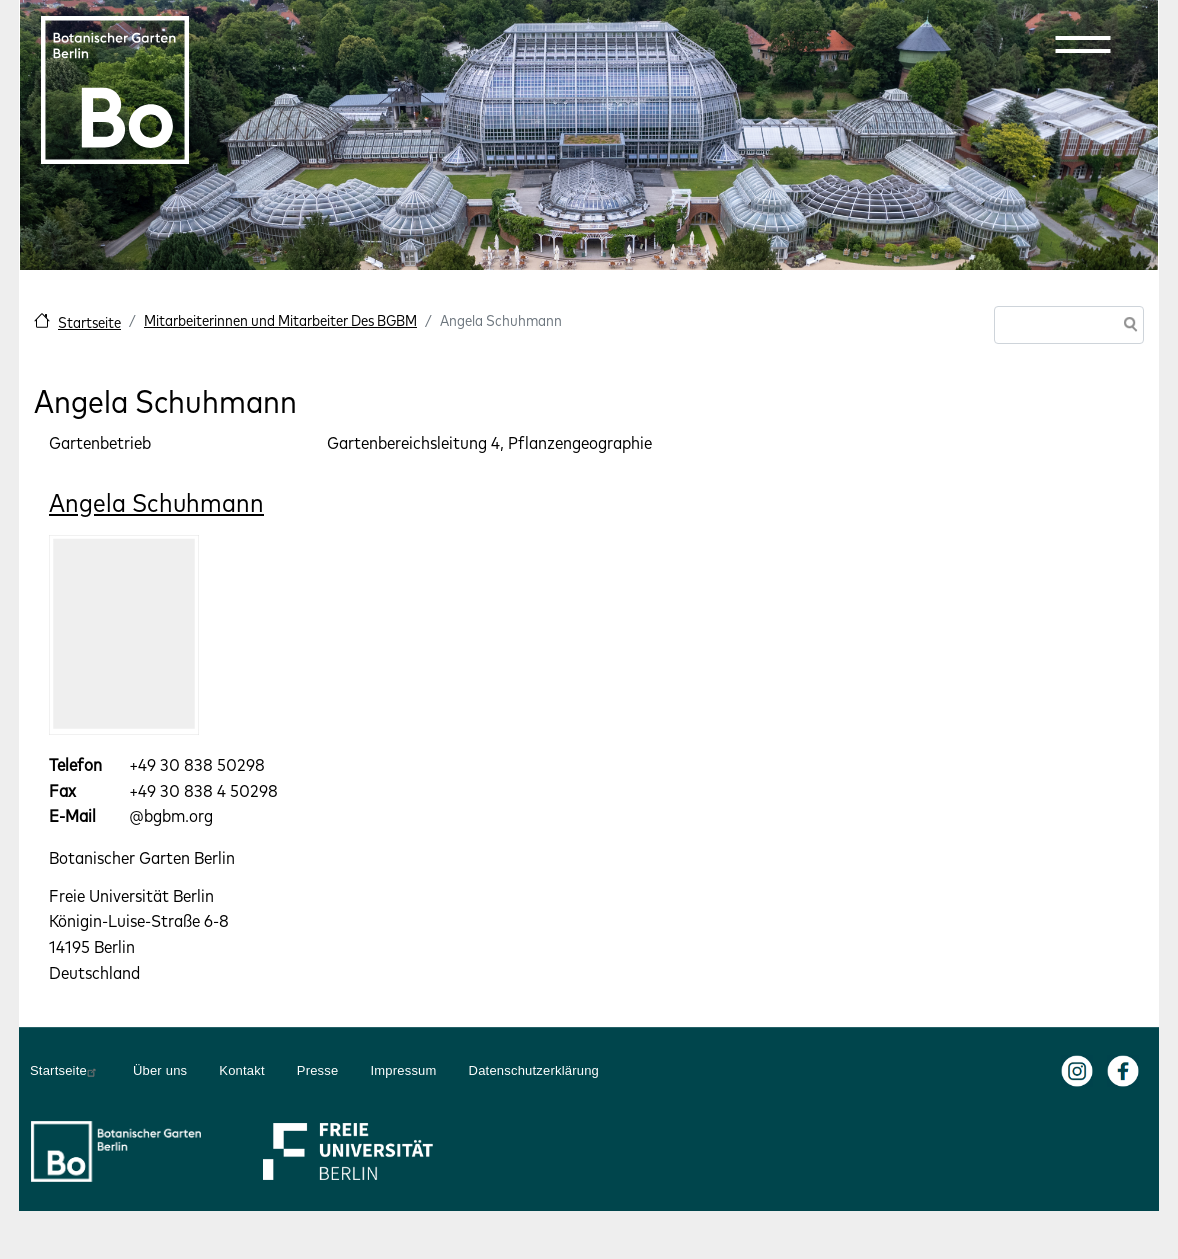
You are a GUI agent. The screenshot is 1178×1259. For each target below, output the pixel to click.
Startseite (89, 322)
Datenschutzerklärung (534, 1070)
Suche (1127, 326)
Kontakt (242, 1070)
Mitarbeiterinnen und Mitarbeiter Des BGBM (280, 320)
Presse (318, 1070)
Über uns (160, 1070)
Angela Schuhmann (156, 502)
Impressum (403, 1070)
